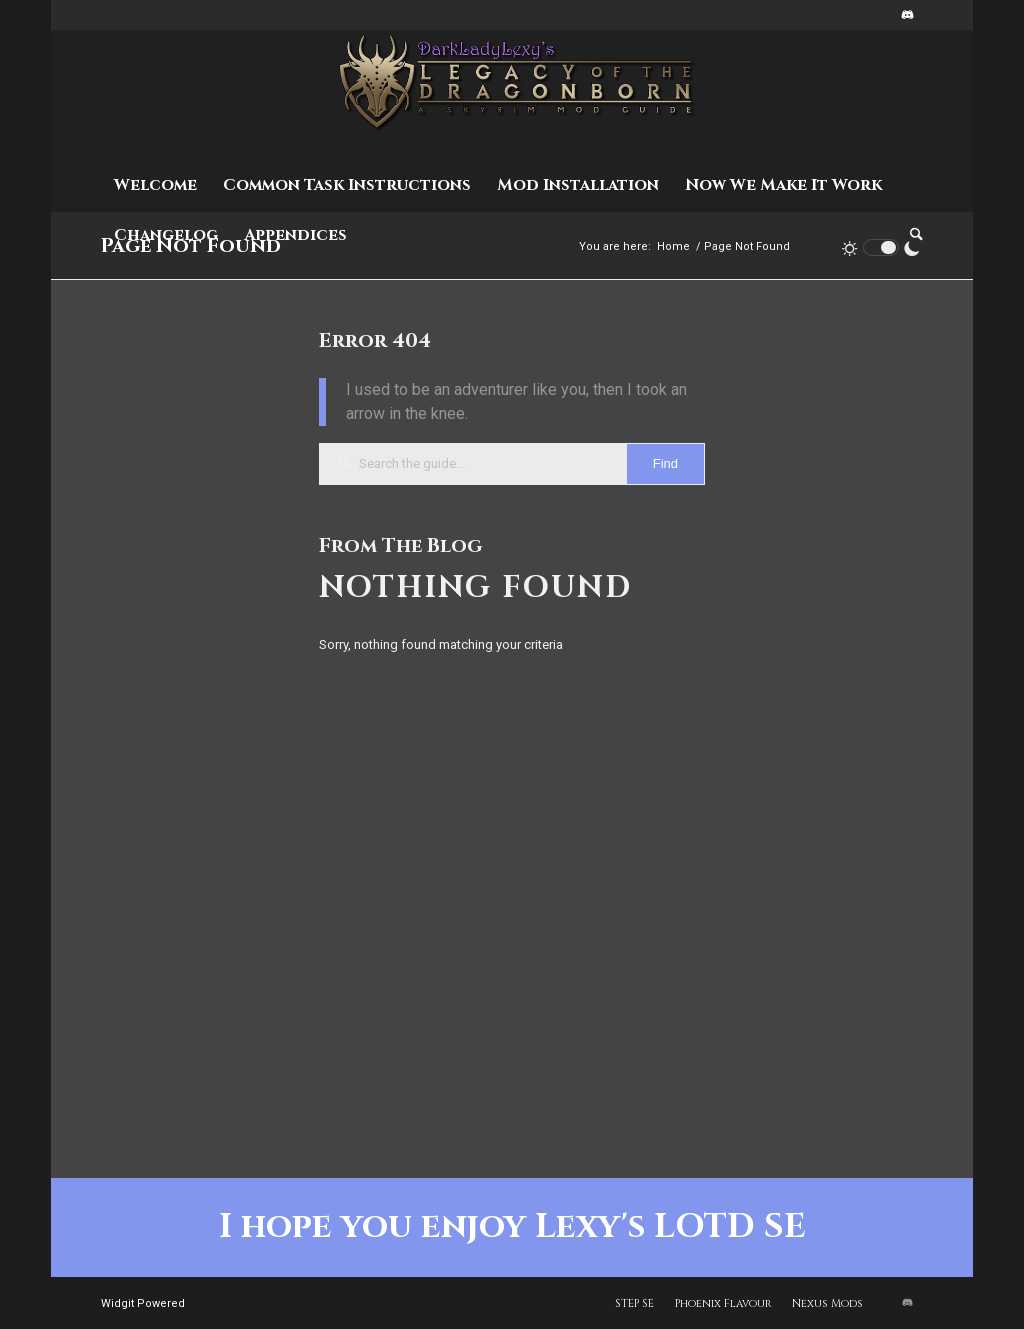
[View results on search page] (665, 464)
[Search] (910, 235)
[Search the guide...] (512, 464)
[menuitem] (155, 185)
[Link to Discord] (908, 15)
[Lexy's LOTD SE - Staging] (512, 95)
